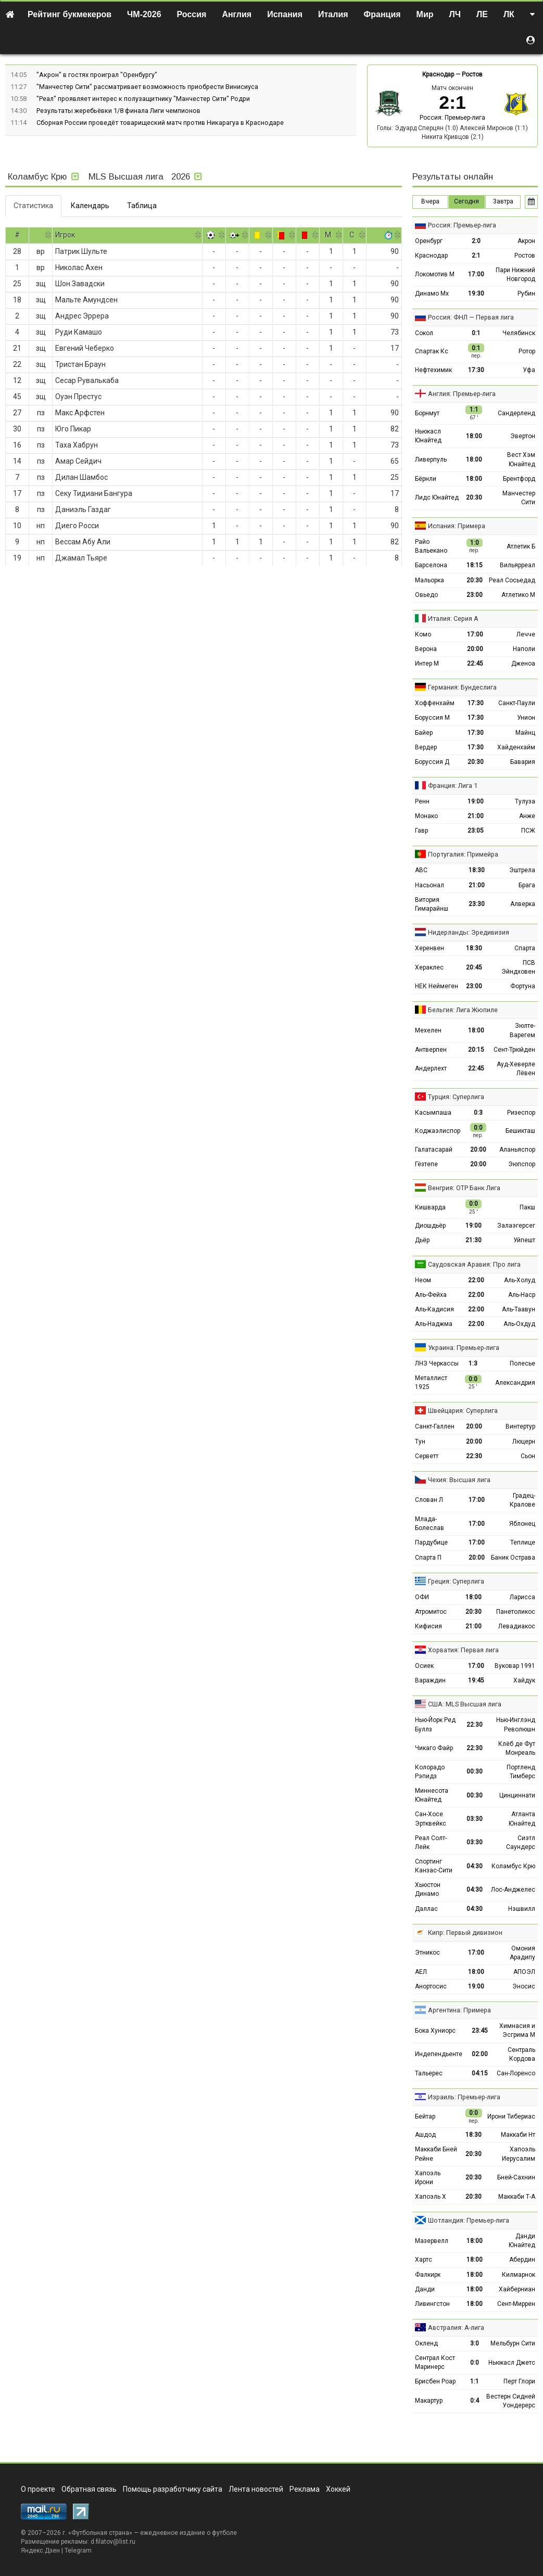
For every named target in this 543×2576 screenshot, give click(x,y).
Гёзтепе (426, 1164)
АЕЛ (421, 1971)
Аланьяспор (517, 1149)
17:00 (476, 274)
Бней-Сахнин (516, 2177)
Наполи (524, 649)
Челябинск (518, 333)
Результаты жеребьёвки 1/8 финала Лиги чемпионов (118, 110)
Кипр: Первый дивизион (465, 1932)
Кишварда (430, 1207)
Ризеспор (521, 1112)
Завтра (503, 201)
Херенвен (429, 948)
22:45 (475, 663)
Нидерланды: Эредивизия (468, 932)
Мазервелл (431, 2241)
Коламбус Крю (513, 1866)
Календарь (90, 205)
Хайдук (524, 1680)
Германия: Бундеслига (462, 687)
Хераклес (429, 967)
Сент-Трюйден (514, 1049)
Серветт (426, 1456)
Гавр (421, 830)
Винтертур (520, 1426)
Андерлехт (431, 1068)
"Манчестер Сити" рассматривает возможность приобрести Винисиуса (147, 87)
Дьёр (422, 1240)
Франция (382, 14)
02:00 (480, 2054)
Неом (423, 1280)
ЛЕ (482, 14)
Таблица (142, 205)
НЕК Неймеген (436, 986)
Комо (423, 634)
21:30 (473, 1240)
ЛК (508, 14)
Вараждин (430, 1680)
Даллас (426, 1908)
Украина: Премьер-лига (463, 1347)
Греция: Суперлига (456, 1581)
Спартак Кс (431, 351)
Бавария (522, 762)
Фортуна (522, 986)
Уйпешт (524, 1240)
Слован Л (429, 1499)
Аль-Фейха (431, 1294)
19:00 (476, 801)
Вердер (426, 747)
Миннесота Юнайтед (431, 1795)
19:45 (476, 1680)
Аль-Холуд (519, 1280)
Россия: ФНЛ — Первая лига (471, 317)
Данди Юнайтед (522, 2241)
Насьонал (429, 885)
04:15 (480, 2073)
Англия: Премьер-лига (462, 394)
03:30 (474, 1818)
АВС (421, 870)
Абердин (522, 2259)
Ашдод (425, 2134)
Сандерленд (516, 413)
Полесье (522, 1363)
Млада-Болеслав (429, 1523)
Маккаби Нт (518, 2134)
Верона (426, 649)
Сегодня (466, 201)
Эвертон (522, 436)
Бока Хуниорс (435, 2030)
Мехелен (428, 1030)
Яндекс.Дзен (40, 2550)
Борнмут (427, 413)
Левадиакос (516, 1626)
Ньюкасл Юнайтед (428, 436)
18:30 (477, 870)
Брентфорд (519, 478)
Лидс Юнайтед (437, 497)
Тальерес (429, 2073)
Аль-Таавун (518, 1309)
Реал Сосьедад (512, 580)
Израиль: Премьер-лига (464, 2097)
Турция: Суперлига (456, 1097)
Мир (425, 14)
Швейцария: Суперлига (463, 1410)
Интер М (427, 663)
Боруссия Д (432, 762)
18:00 (474, 436)
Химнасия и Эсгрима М (517, 2030)
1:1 (474, 2381)
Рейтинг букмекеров (69, 14)
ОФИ (422, 1597)
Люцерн (523, 1441)
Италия (333, 14)
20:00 (475, 649)
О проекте (38, 2489)
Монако (426, 816)
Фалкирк (427, 2274)
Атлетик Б (521, 546)
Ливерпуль (431, 459)
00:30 (474, 1771)
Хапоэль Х (430, 2196)
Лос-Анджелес (513, 1889)
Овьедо (426, 594)
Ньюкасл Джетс (511, 2362)
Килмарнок (518, 2274)
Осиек (424, 1665)
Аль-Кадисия (434, 1309)
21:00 (476, 816)
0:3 (478, 1112)
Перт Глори (519, 2381)
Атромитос (431, 1611)
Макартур (429, 2400)
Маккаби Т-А (516, 2196)
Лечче (525, 634)
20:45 (474, 967)
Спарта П (428, 1557)
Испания (284, 14)
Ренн (422, 801)
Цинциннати (517, 1795)
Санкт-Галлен (434, 1426)
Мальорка (429, 580)
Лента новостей (256, 2489)
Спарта (524, 948)
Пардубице (431, 1542)
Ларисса (522, 1597)
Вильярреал (517, 565)
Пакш (527, 1207)
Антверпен (431, 1049)
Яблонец (522, 1523)
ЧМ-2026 (144, 14)
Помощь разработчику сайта (172, 2489)
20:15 (476, 1049)
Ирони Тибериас (511, 2116)
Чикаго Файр (434, 1748)
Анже (527, 816)
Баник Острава (513, 1557)
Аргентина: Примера (459, 2010)
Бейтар (425, 2116)
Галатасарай (433, 1149)
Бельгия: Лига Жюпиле (463, 1010)
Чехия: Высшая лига (459, 1480)
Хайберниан (517, 2289)
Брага (527, 885)
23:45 (480, 2030)
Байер (424, 732)
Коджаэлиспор (437, 1130)
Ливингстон (432, 2303)
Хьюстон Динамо (427, 1889)
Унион (526, 717)
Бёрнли (425, 478)
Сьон (528, 1456)
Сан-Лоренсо (516, 2073)
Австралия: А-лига (456, 2327)
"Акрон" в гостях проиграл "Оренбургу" (96, 75)
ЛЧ (455, 14)
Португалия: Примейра (463, 854)
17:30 (476, 370)
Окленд (426, 2343)
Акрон (526, 241)
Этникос (427, 1952)
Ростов (472, 74)
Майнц (525, 732)
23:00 (474, 594)
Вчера (430, 201)
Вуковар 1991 (515, 1665)
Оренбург (429, 241)
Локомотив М (434, 274)
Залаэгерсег (516, 1225)
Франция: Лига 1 (452, 785)
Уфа (529, 370)
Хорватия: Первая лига (463, 1650)
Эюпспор (521, 1164)
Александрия (515, 1382)
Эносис (523, 1986)
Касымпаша (433, 1112)
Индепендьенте (438, 2054)
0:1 (476, 333)
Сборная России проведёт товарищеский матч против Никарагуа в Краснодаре (160, 122)
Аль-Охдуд (519, 1324)
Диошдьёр (430, 1225)
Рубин (526, 293)
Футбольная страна (100, 2532)
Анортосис (431, 1986)
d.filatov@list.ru (113, 2541)
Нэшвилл (521, 1908)
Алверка (522, 904)
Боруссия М (432, 717)
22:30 (474, 1456)
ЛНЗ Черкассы (437, 1363)
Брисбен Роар (435, 2381)
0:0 (474, 2362)
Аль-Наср (521, 1294)
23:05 (476, 830)
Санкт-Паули (516, 703)
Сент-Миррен (516, 2303)
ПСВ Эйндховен (518, 967)
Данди (425, 2289)
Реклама (304, 2489)
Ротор (527, 351)
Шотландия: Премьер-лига (468, 2220)
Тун (420, 1441)
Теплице (522, 1542)
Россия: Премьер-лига (452, 117)
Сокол (424, 333)
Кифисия (428, 1626)
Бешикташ (520, 1130)
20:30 (474, 497)
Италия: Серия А (453, 618)
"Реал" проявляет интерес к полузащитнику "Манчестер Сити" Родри (143, 99)
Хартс (423, 2259)
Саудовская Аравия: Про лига (474, 1264)
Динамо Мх (432, 293)
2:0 (476, 241)
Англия (236, 14)
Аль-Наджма (433, 1324)
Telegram (78, 2550)
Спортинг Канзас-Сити (433, 1866)
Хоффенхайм (434, 703)
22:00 (476, 1280)
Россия (192, 14)
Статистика (33, 205)
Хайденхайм (516, 747)
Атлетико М (518, 594)
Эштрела (522, 870)
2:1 (476, 255)
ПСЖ (528, 830)
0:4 (474, 2400)
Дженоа (523, 663)
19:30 (476, 293)
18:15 (474, 565)
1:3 (473, 1363)
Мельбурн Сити (512, 2343)
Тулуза (525, 801)
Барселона (431, 565)
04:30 (474, 1866)
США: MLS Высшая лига (464, 1704)
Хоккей (338, 2489)
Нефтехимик (433, 370)
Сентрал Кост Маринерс (435, 2362)
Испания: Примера (456, 526)
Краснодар (438, 74)
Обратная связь (89, 2489)
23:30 (477, 904)
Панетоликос (515, 1611)
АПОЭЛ (524, 1971)
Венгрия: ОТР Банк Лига (464, 1188)
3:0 (474, 2343)
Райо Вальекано (431, 546)
